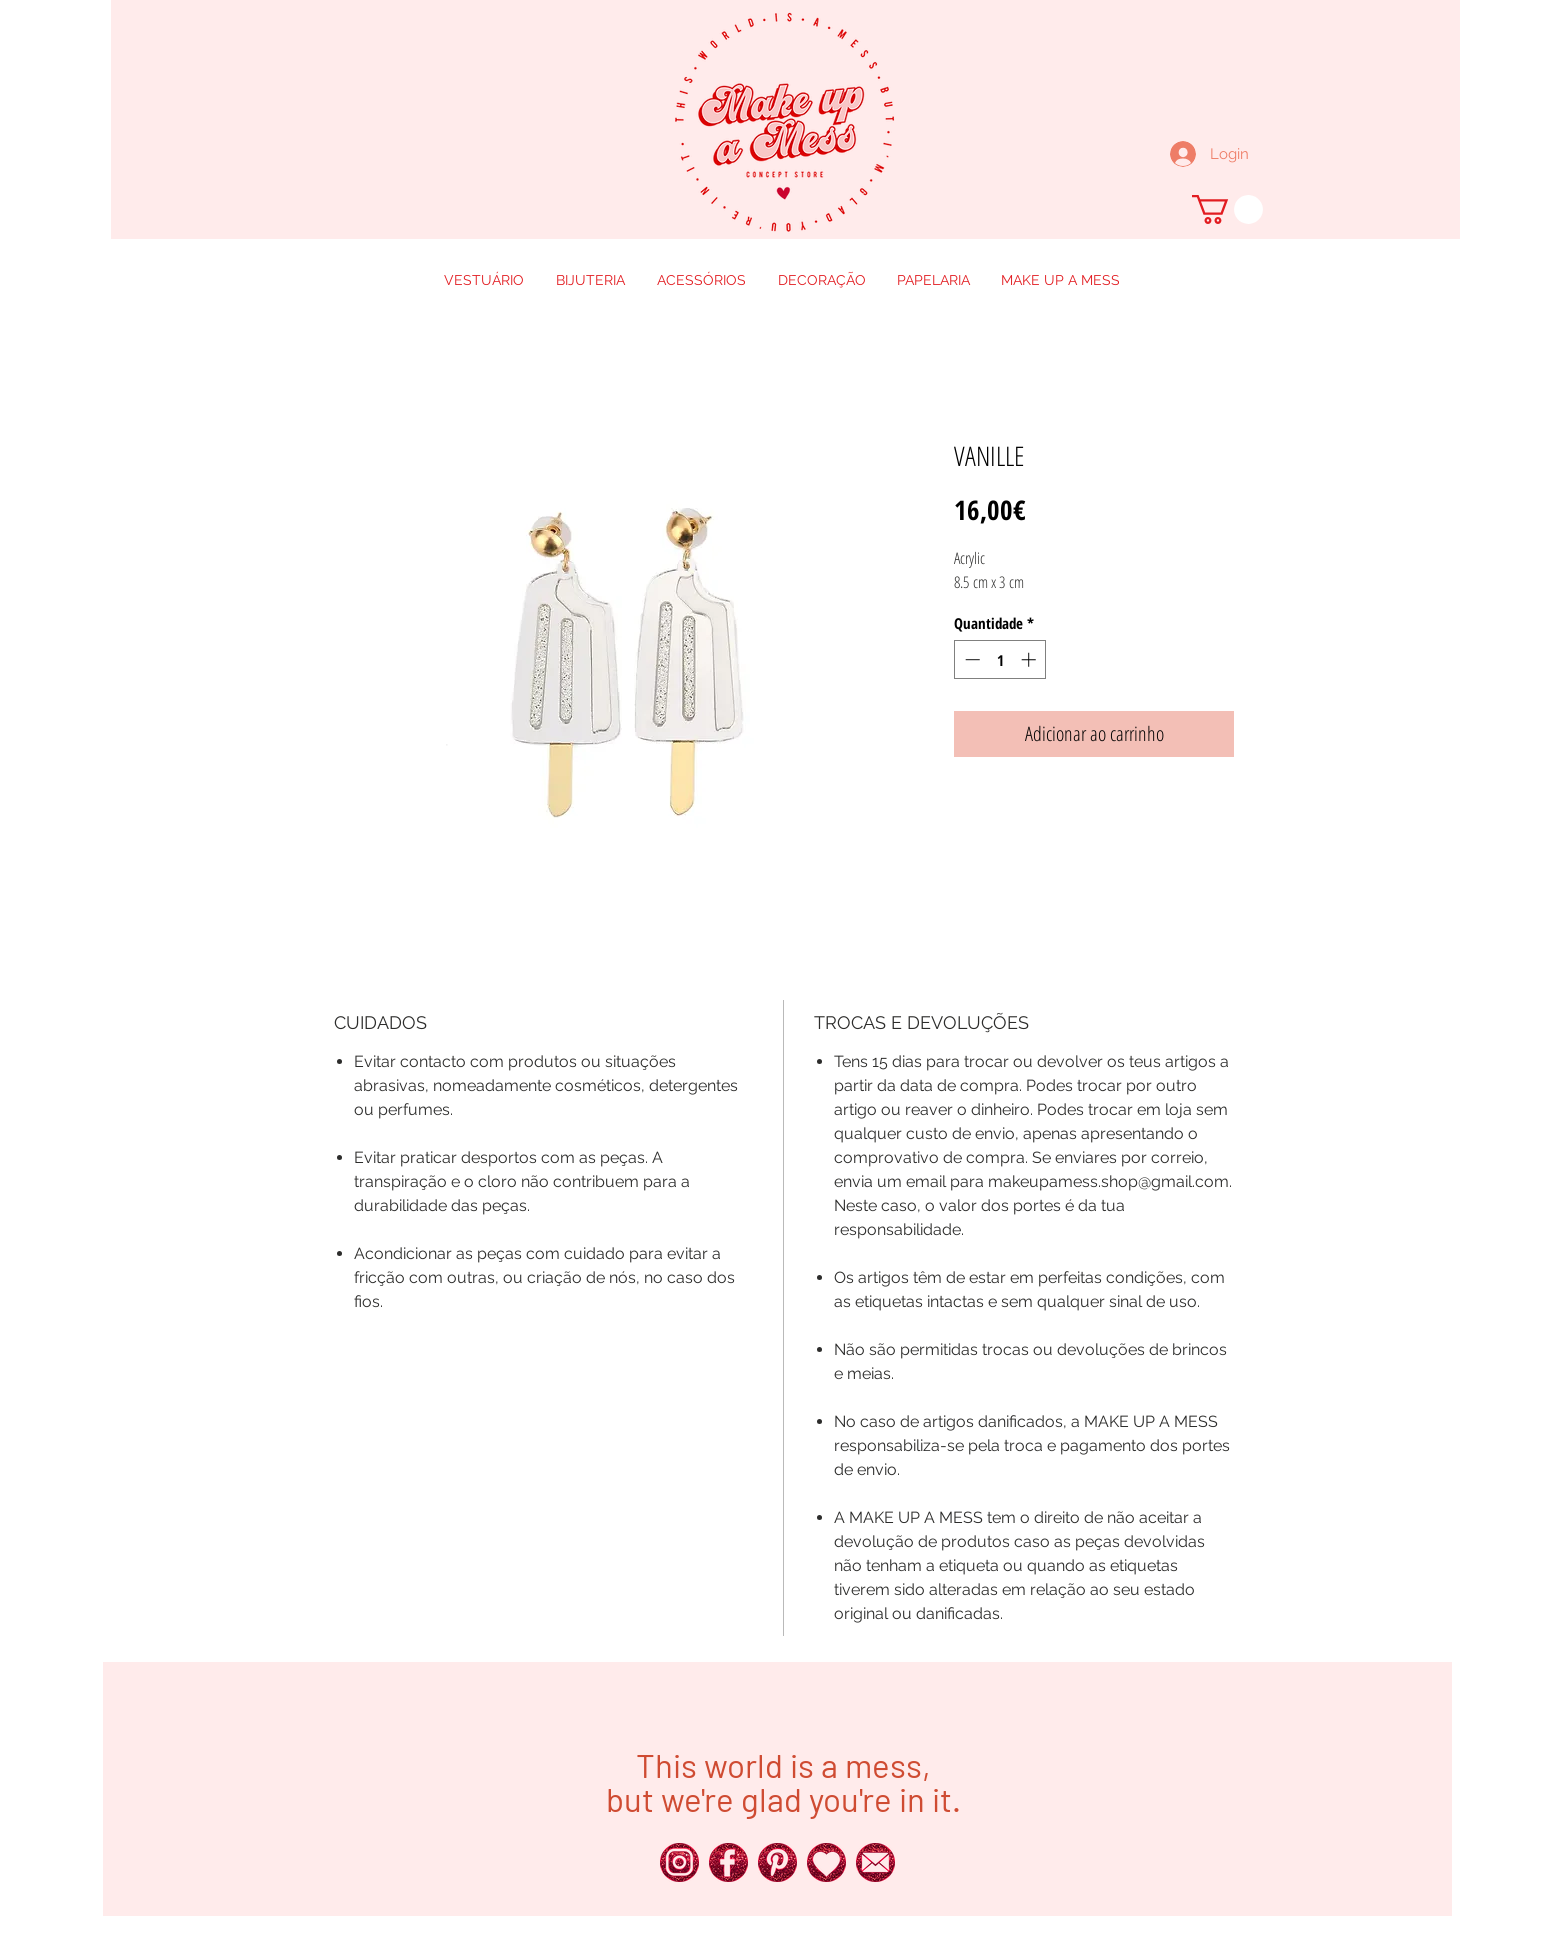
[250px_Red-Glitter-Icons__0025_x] (728, 1862)
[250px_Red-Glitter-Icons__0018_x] (777, 1862)
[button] (1227, 209)
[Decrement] (970, 659)
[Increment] (1030, 659)
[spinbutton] (1000, 659)
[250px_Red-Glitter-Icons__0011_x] (826, 1862)
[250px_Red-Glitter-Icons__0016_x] (875, 1862)
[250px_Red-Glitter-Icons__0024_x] (679, 1862)
